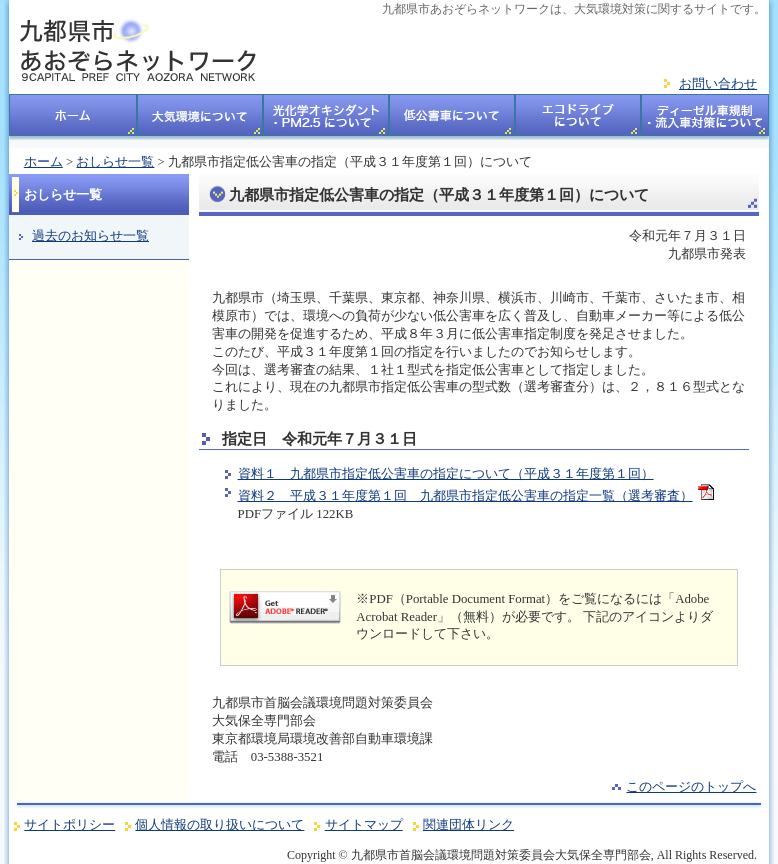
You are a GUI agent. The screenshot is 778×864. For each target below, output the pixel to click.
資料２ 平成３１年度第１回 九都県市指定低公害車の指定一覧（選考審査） (465, 496)
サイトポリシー (69, 825)
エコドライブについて (578, 121)
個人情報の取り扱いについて (219, 825)
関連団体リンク (468, 825)
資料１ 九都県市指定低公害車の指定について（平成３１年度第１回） (446, 474)
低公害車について (452, 121)
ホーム (73, 121)
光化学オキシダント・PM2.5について (326, 121)
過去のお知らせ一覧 (90, 236)
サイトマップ (364, 825)
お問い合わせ (718, 84)
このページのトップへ (691, 787)
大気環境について (200, 121)
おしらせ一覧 (115, 162)
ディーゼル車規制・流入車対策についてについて (705, 121)
